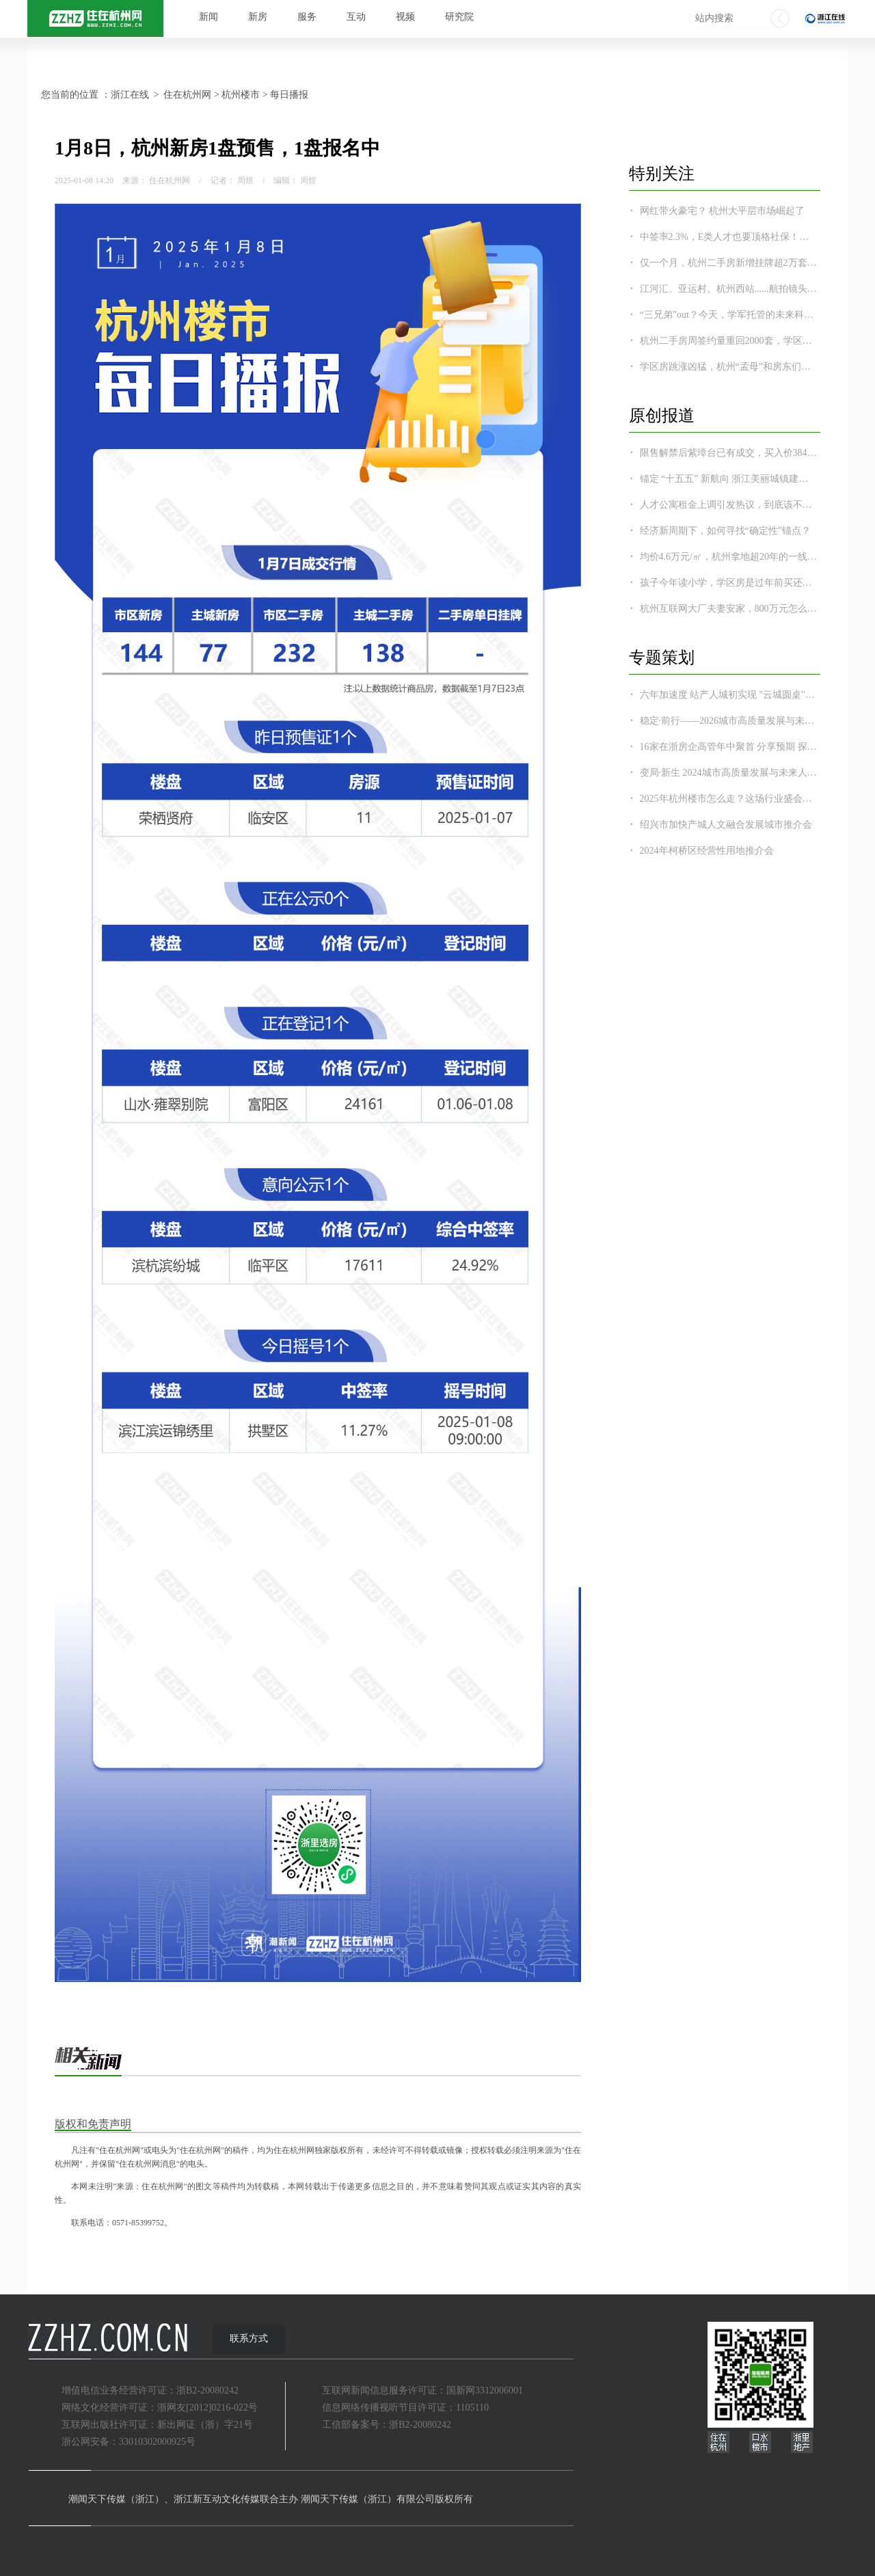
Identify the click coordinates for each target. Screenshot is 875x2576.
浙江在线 (130, 95)
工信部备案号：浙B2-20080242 (386, 2424)
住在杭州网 (187, 95)
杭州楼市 (240, 95)
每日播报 (289, 95)
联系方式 (249, 2338)
